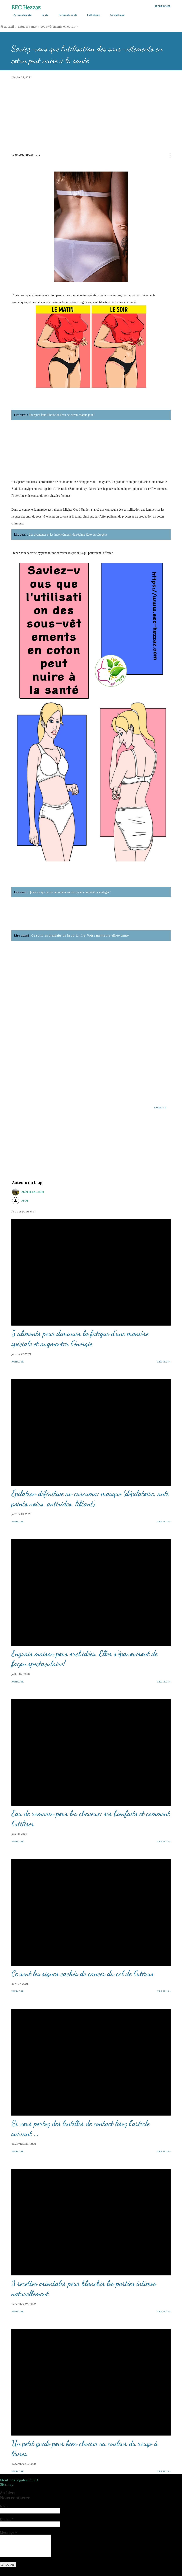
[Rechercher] (162, 6)
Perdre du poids (66, 14)
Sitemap (6, 2484)
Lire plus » (164, 1361)
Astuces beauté (20, 14)
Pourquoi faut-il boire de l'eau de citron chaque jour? (61, 415)
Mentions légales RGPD (19, 2480)
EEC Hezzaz (26, 7)
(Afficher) (34, 155)
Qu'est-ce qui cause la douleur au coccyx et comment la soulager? (70, 892)
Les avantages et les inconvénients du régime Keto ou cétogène (68, 534)
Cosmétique (115, 14)
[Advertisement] (91, 114)
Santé (43, 14)
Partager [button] (160, 1107)
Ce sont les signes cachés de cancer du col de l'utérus (82, 1973)
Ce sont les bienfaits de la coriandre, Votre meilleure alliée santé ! (80, 935)
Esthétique (91, 14)
